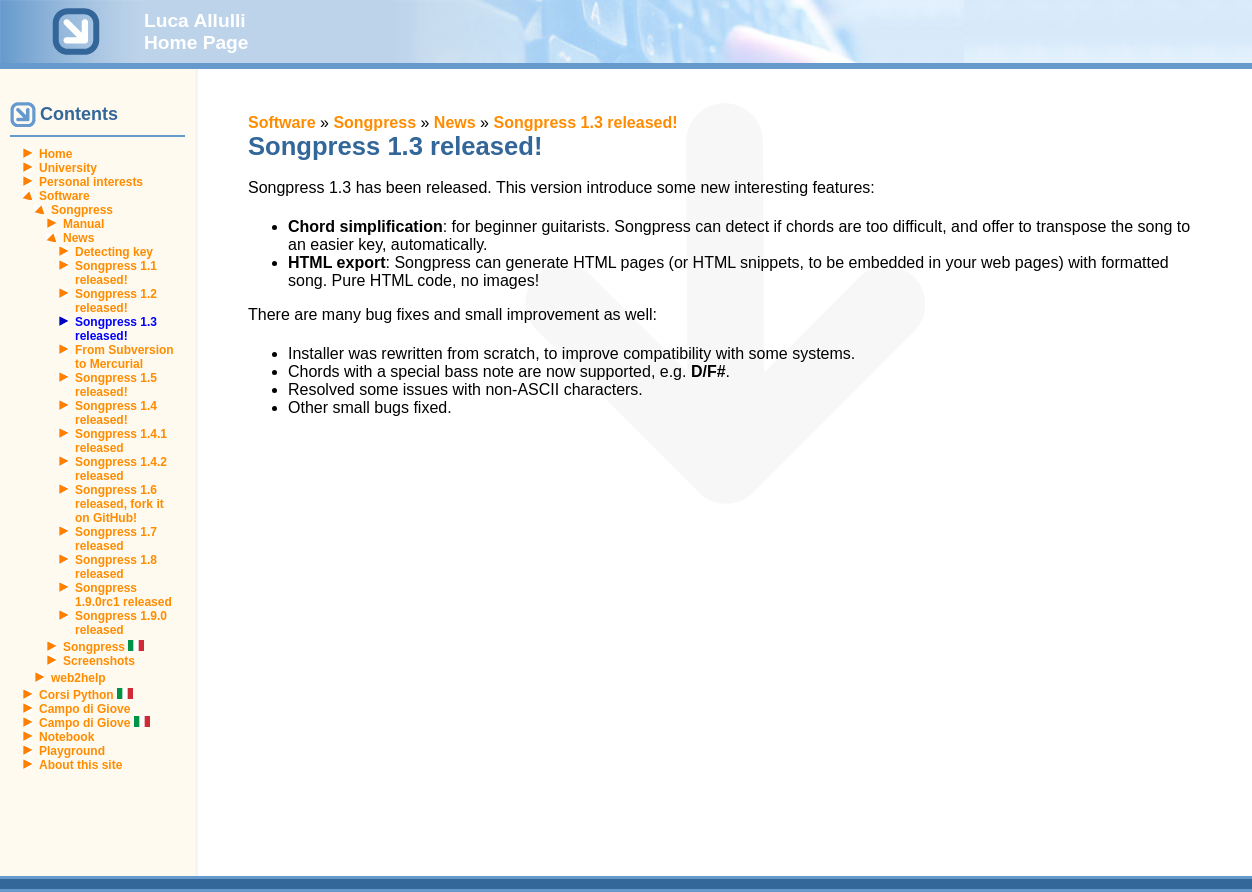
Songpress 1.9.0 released (121, 623)
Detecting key (114, 252)
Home (55, 154)
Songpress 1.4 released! (116, 413)
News (78, 238)
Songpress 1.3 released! (585, 122)
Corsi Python (86, 695)
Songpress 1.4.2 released (121, 469)
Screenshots (99, 661)
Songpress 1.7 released (116, 539)
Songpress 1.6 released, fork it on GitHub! (119, 504)
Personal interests (91, 182)
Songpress (82, 210)
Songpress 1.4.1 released (121, 441)
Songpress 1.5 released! (116, 385)
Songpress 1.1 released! (116, 273)
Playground (72, 751)
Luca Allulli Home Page (196, 31)
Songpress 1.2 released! (116, 301)
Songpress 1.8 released (116, 567)
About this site (80, 765)
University (68, 168)
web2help (78, 678)
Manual (83, 224)
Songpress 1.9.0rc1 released (123, 595)
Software (64, 196)
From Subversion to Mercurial (124, 357)
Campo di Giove (84, 709)
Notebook (66, 737)
